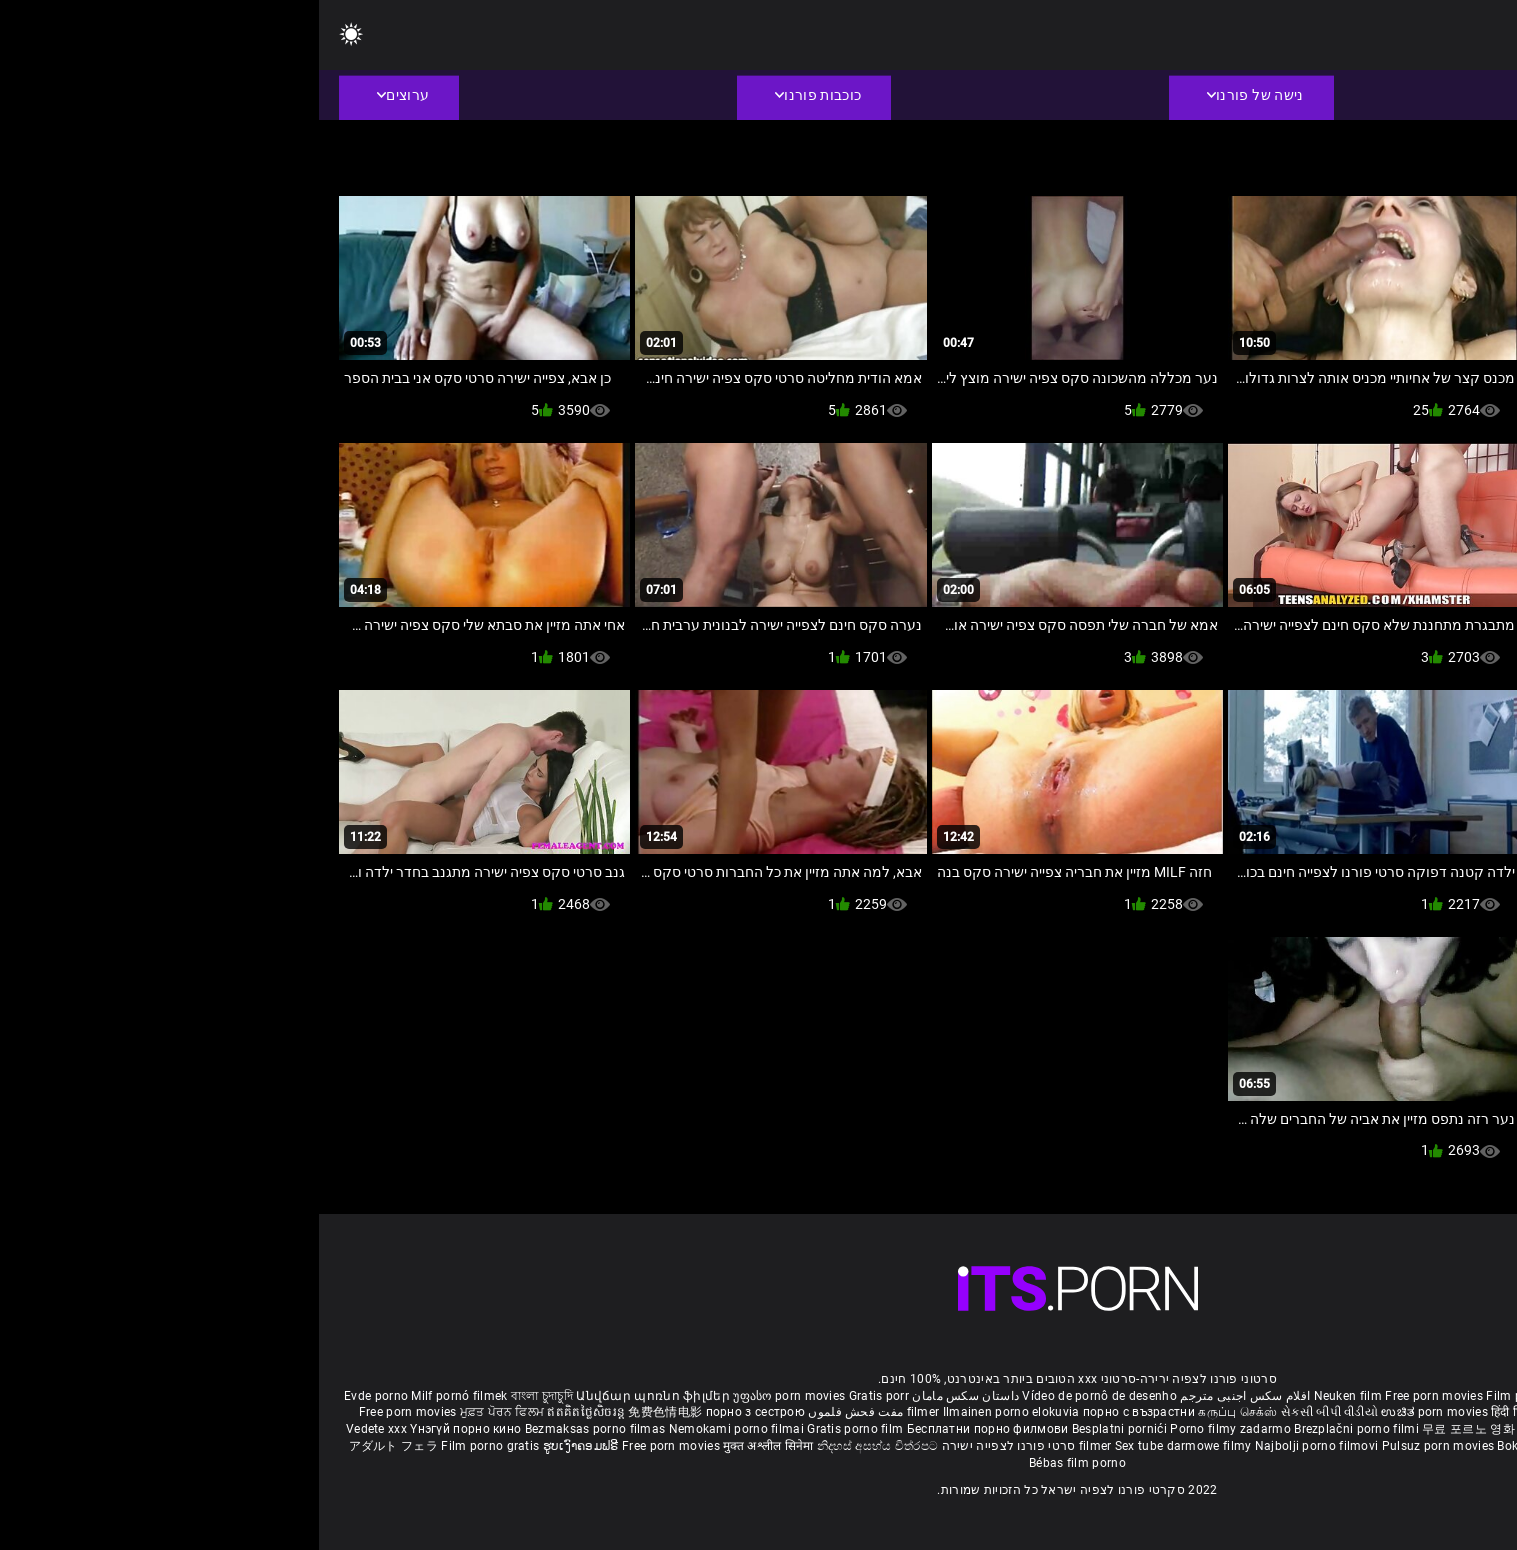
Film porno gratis (172, 1446)
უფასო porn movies (471, 1396)
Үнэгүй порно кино (148, 1429)
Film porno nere (1212, 1396)
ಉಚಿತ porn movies (1117, 1412)
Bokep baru (1210, 1446)
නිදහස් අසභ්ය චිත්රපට (559, 1446)
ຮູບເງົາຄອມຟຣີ (263, 1446)
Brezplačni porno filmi (1039, 1429)
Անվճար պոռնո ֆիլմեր (335, 1396)
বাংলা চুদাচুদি (223, 1396)
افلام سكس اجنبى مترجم (926, 1396)
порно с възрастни (820, 1412)
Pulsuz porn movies (1121, 1446)
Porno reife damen (1439, 1396)
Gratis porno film (537, 1429)
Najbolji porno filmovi (998, 1446)
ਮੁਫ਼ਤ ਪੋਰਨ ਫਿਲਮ (185, 1412)
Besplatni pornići (802, 1429)
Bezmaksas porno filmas (278, 1429)
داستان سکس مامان (646, 1396)
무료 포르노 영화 (1151, 1429)
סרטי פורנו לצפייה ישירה (690, 1446)
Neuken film (1029, 1396)
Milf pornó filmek (140, 1396)
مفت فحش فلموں (535, 1412)
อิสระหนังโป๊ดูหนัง (1248, 1429)
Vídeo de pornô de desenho (780, 1396)
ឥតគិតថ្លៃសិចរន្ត (268, 1412)
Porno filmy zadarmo (913, 1429)
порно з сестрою (437, 1412)
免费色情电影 (347, 1412)
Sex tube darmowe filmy (864, 1446)
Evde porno (57, 1396)
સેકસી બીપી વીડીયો (1010, 1412)
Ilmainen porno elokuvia (694, 1412)
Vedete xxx (57, 1429)
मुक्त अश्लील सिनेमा (451, 1446)
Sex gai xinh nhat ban (1321, 1396)
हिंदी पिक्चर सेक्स (1211, 1412)
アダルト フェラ (74, 1446)
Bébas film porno (758, 1463)
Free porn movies (1116, 1396)
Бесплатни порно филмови (670, 1429)
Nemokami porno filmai (419, 1429)
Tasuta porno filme (1301, 1446)
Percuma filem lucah (1358, 1429)
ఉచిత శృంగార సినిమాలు (1316, 1412)
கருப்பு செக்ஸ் (918, 1412)
